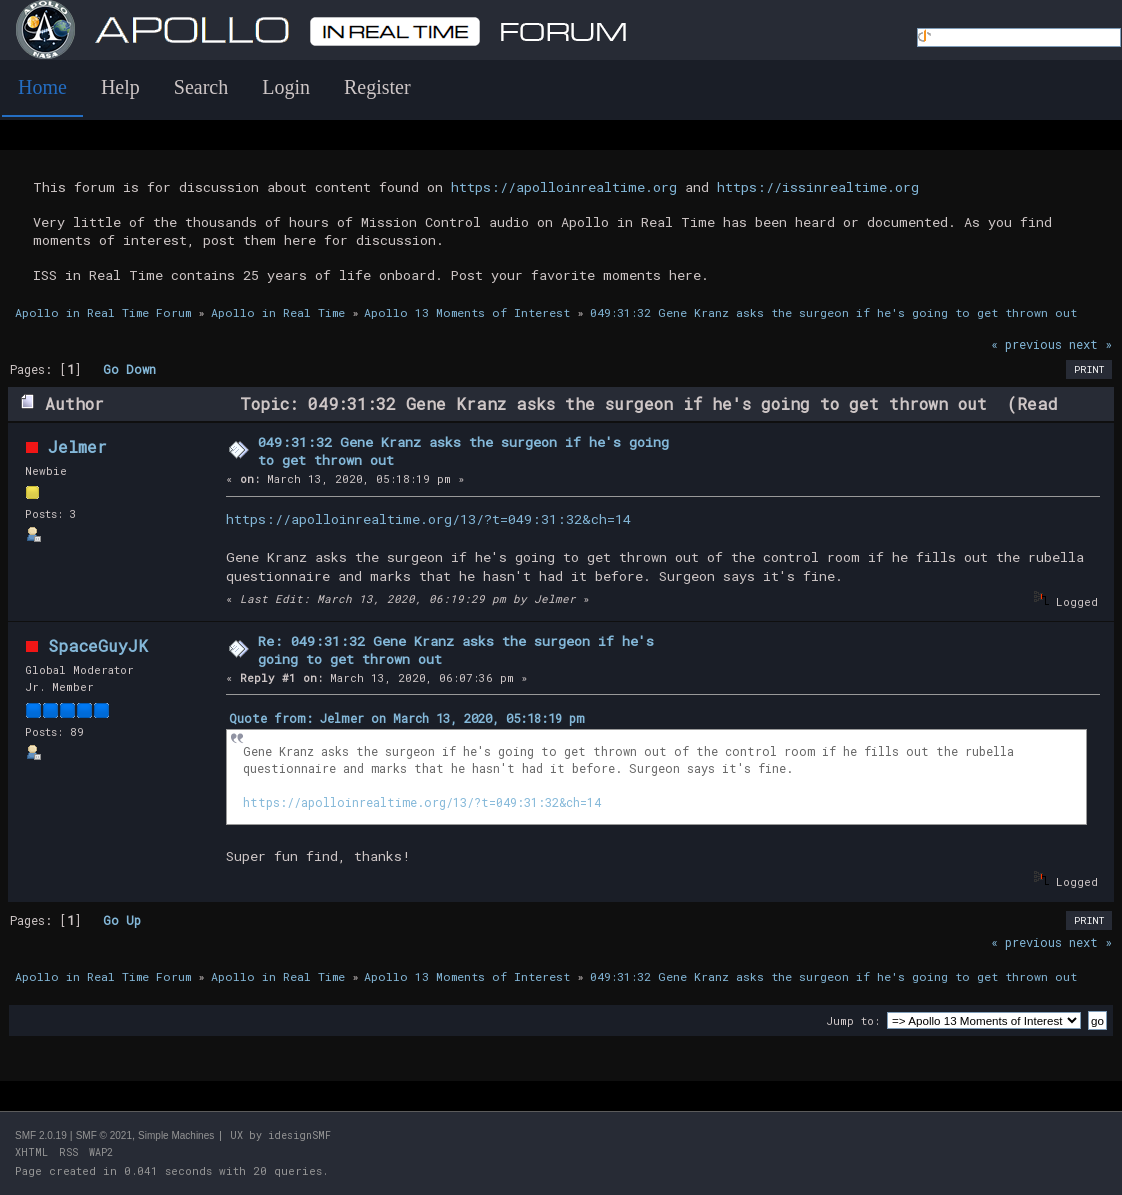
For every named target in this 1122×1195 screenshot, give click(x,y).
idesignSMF (299, 1135)
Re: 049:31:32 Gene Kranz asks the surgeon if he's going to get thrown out (456, 650)
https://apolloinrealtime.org (564, 187)
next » (1090, 344)
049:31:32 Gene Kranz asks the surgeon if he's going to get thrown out (463, 451)
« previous (1026, 344)
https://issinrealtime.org (818, 187)
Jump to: (853, 1020)
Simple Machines (176, 1135)
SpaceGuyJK (98, 645)
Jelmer (77, 446)
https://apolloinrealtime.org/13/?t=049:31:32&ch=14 (428, 519)
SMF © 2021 (104, 1135)
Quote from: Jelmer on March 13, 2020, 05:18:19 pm (407, 718)
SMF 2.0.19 (41, 1135)
